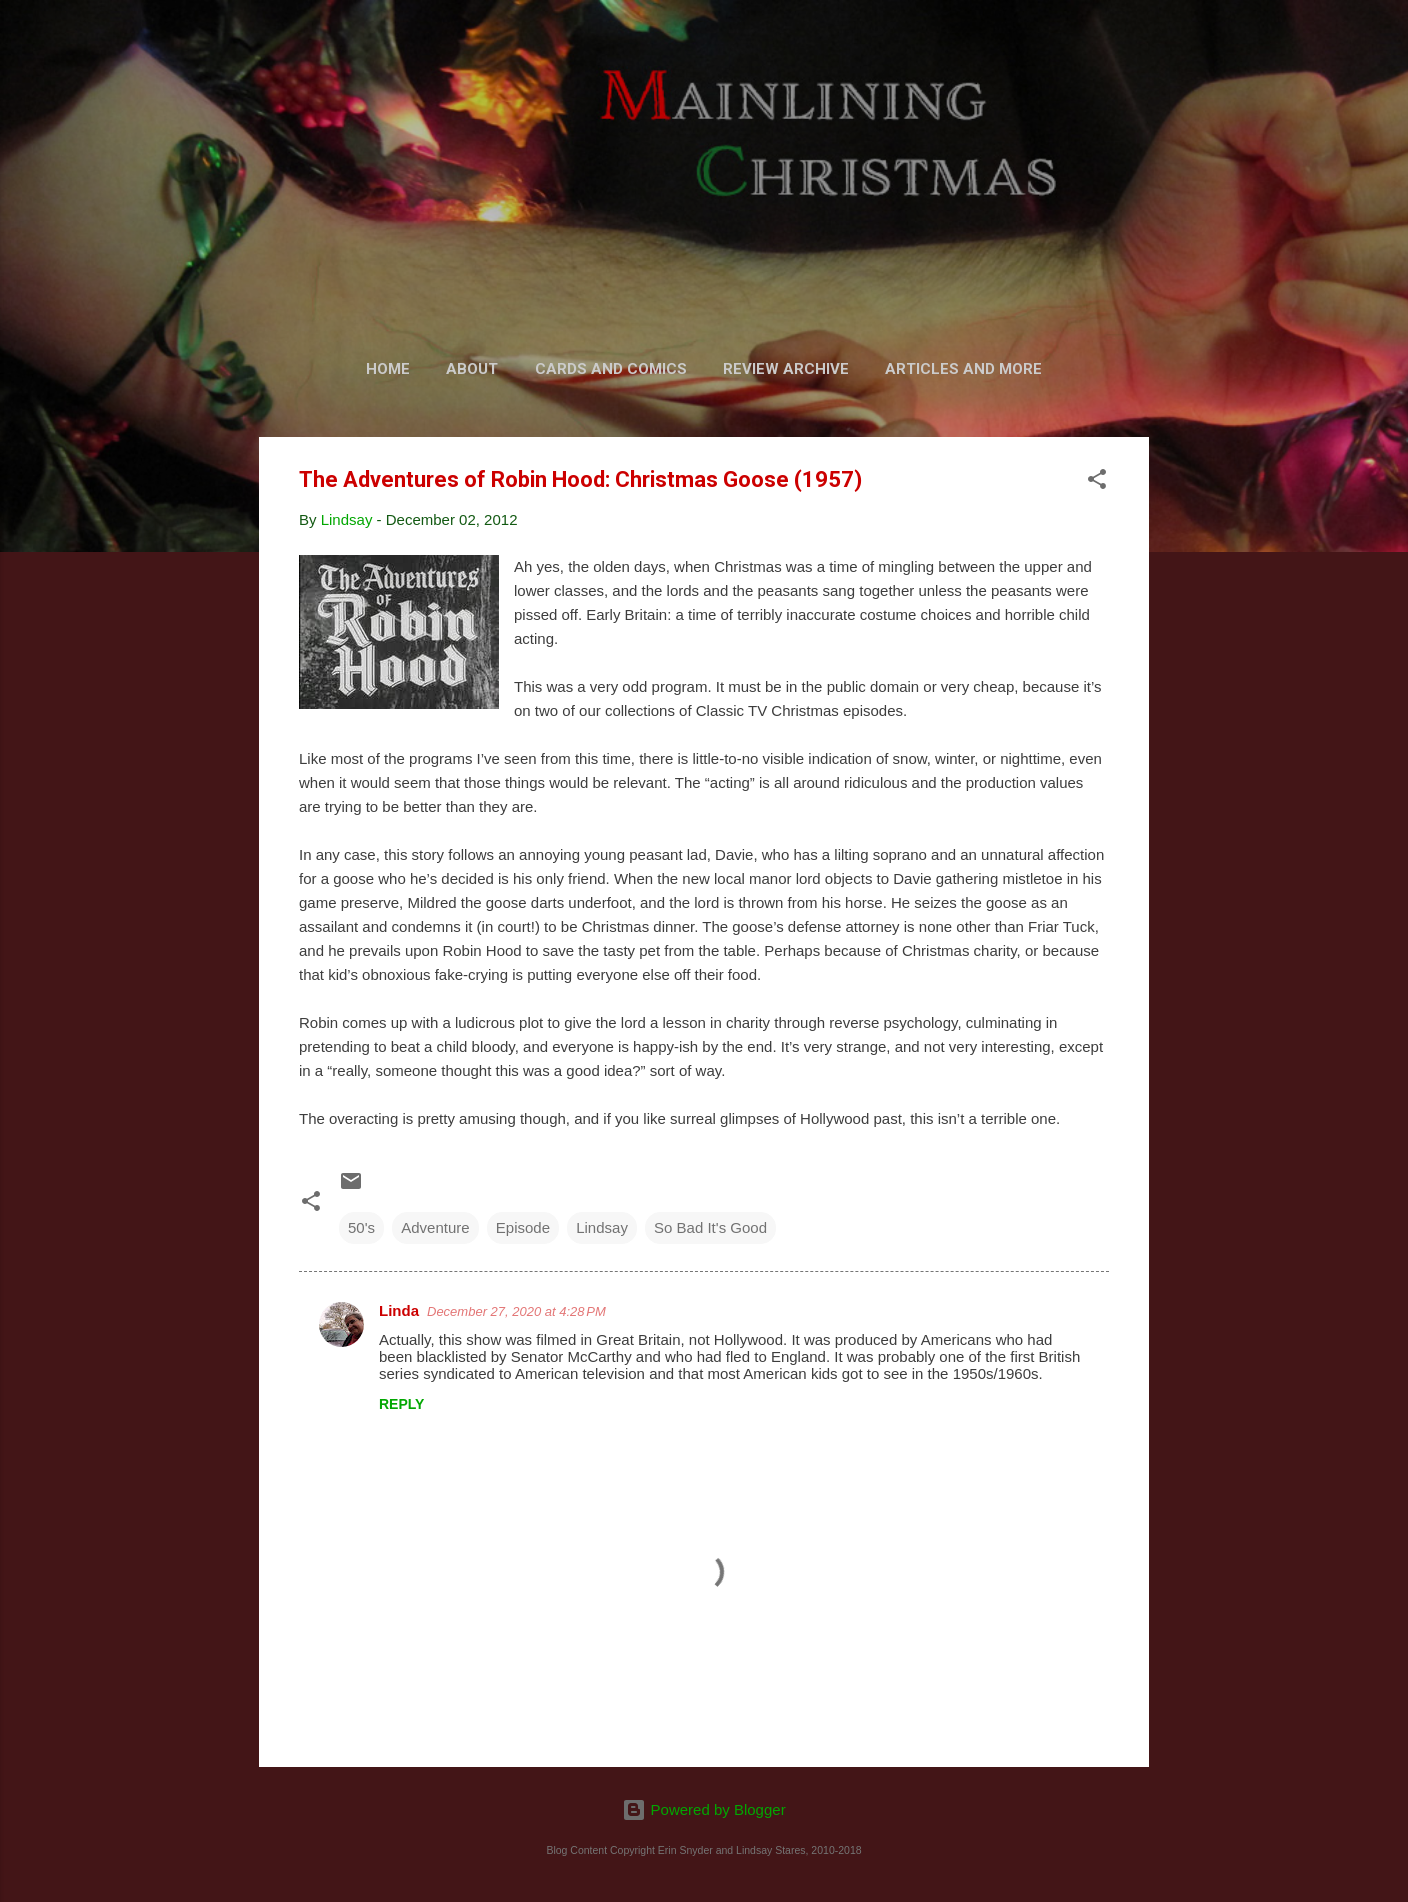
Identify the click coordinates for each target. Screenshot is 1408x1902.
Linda (399, 1310)
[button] (1097, 482)
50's (361, 1227)
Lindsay (602, 1227)
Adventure (435, 1227)
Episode (523, 1227)
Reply (401, 1404)
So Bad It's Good (710, 1227)
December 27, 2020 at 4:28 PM (516, 1311)
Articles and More (963, 369)
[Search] (1137, 54)
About (472, 369)
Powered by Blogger (703, 1809)
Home (388, 369)
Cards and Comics (611, 369)
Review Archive (786, 369)
